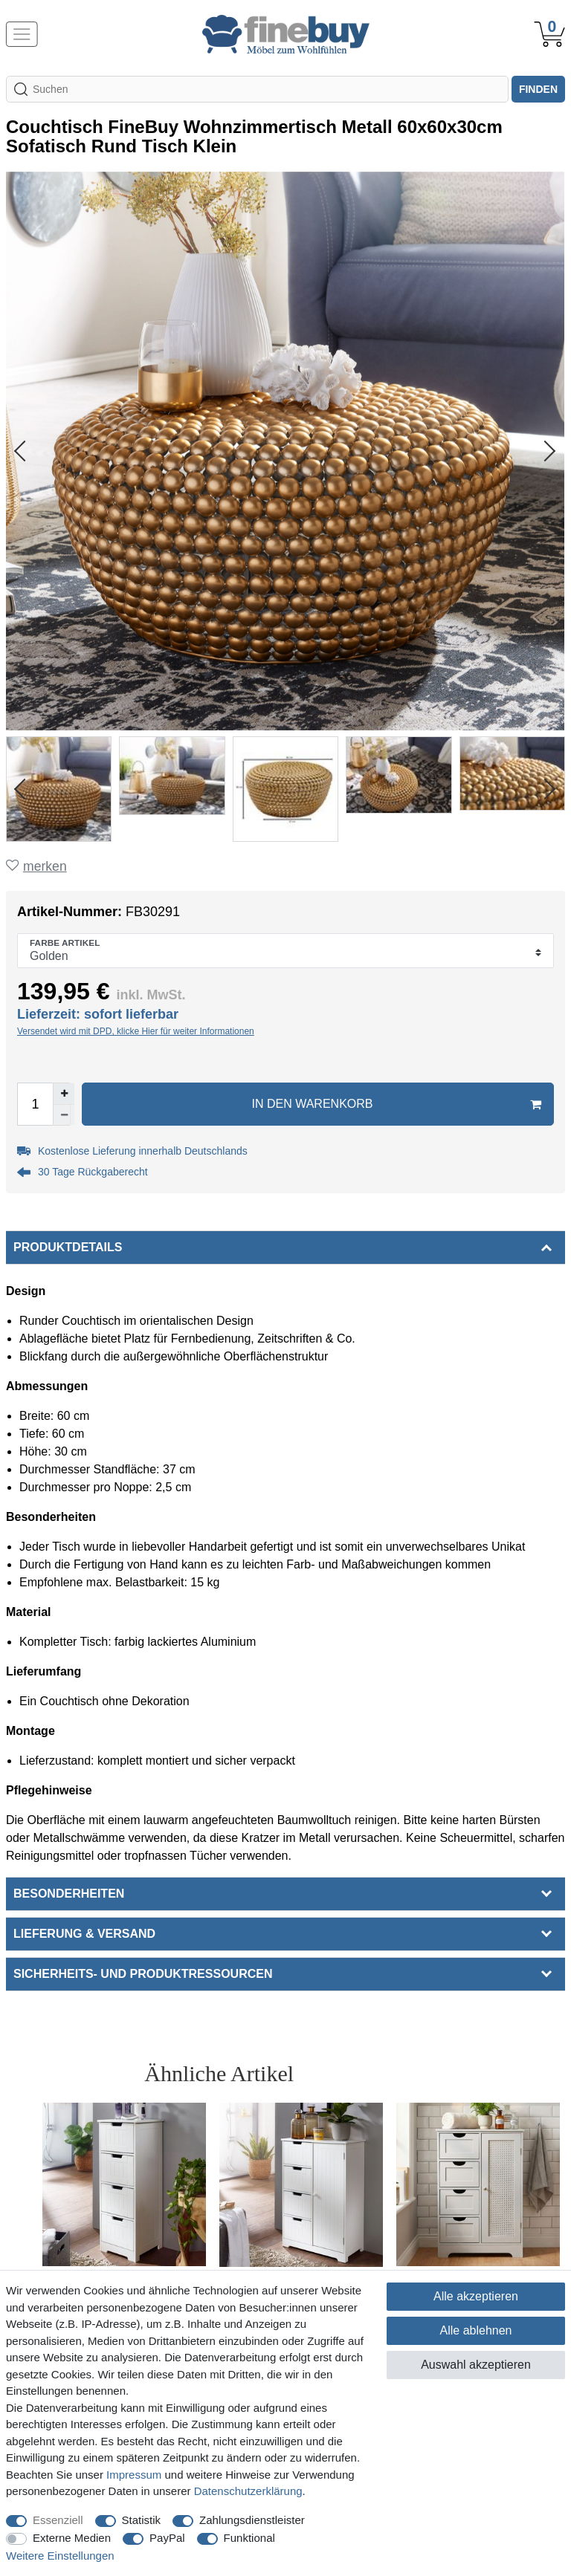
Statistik (141, 2520)
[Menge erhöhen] (64, 1093)
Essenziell (58, 2520)
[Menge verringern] (64, 1114)
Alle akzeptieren (475, 2296)
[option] (124, 2227)
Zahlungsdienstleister (252, 2520)
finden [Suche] (538, 89)
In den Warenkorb (397, 1104)
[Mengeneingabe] (35, 1104)
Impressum (133, 2474)
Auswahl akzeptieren (476, 2364)
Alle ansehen (498, 2073)
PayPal (167, 2537)
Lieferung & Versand (84, 1933)
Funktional (249, 2537)
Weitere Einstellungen (60, 2555)
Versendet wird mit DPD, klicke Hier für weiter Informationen (135, 1031)
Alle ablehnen (476, 2330)
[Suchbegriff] (257, 89)
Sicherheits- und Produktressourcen (142, 1973)
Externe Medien (72, 2537)
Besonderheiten (68, 1893)
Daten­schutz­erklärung (248, 2491)
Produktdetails (67, 1247)
